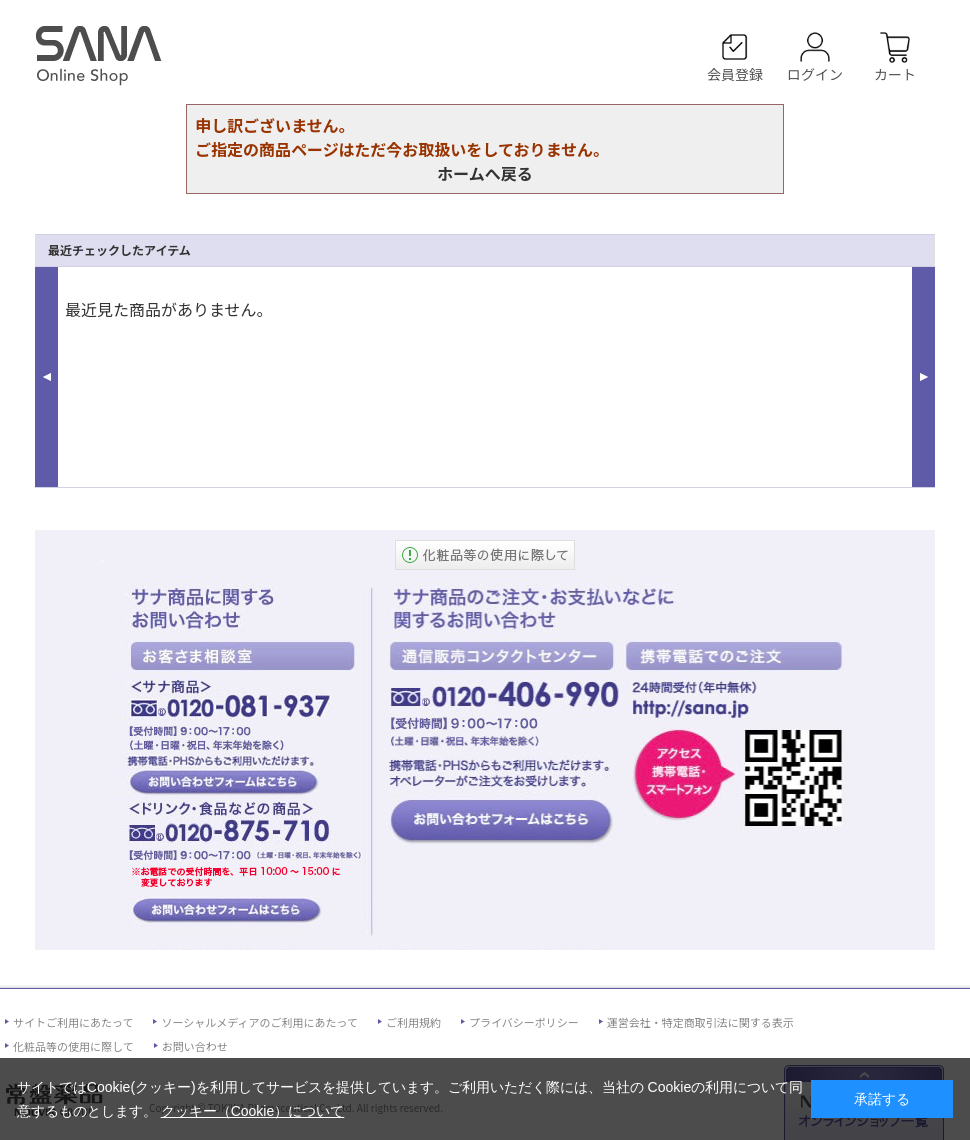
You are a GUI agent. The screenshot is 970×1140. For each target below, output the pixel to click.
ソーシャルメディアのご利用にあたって (259, 1022)
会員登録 (735, 73)
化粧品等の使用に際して (73, 1046)
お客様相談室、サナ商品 (223, 780)
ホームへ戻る (485, 173)
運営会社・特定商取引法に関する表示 (700, 1022)
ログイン (815, 73)
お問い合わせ (195, 1046)
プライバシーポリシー (524, 1022)
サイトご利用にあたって (73, 1022)
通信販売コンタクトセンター (501, 821)
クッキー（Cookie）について (253, 1111)
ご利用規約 (413, 1022)
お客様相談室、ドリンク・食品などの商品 (223, 910)
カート (895, 73)
